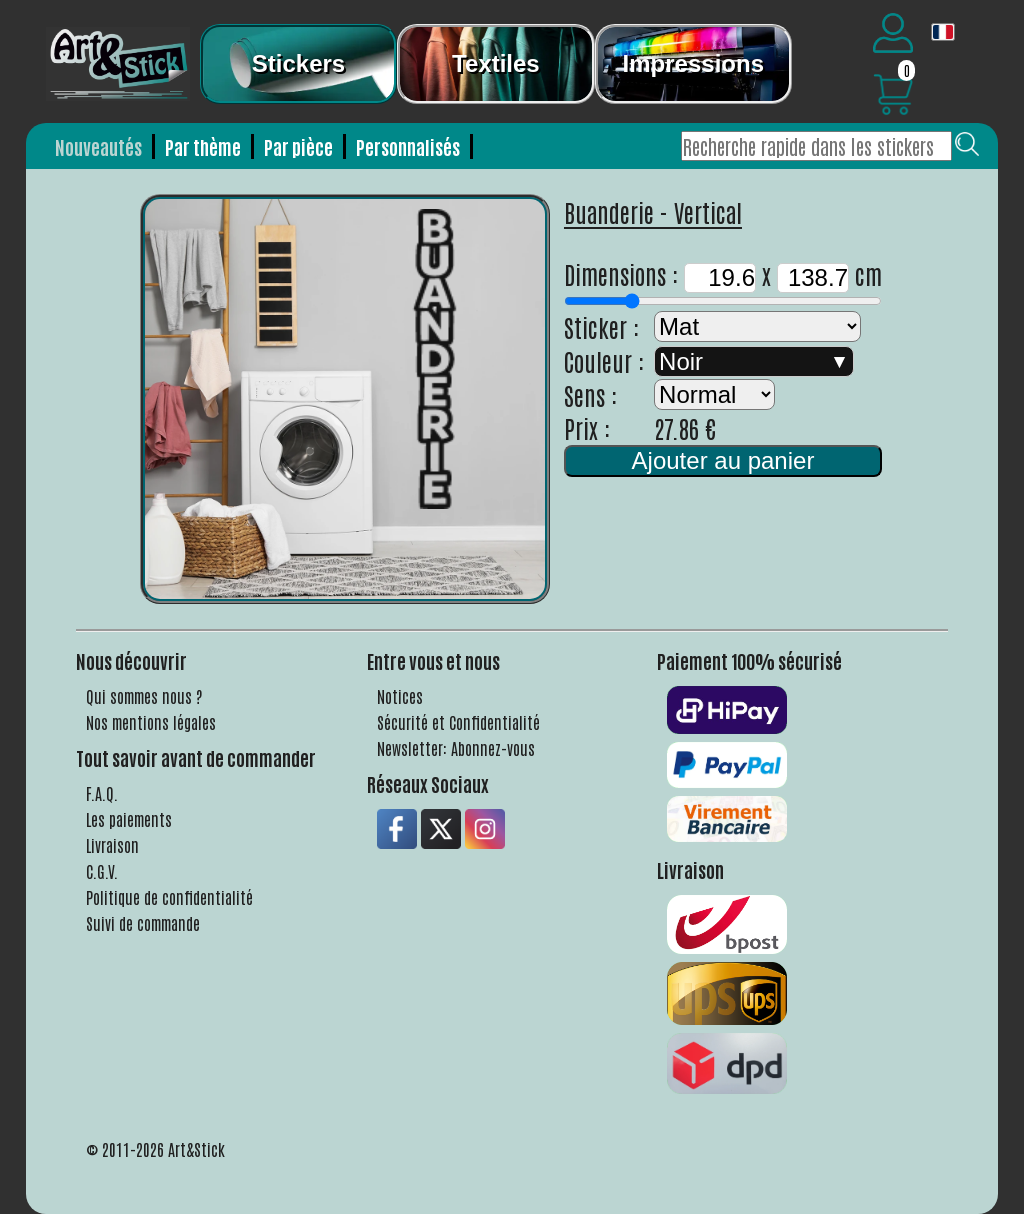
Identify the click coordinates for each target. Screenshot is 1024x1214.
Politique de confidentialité (169, 897)
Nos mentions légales (151, 722)
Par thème (203, 146)
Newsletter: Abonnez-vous (456, 748)
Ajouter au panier (723, 460)
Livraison (112, 845)
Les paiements (129, 819)
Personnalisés (408, 146)
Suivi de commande (143, 923)
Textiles (496, 63)
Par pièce (298, 146)
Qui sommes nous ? (144, 696)
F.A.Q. (102, 793)
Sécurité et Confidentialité (458, 722)
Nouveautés (98, 146)
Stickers (298, 63)
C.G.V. (102, 871)
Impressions (693, 63)
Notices (400, 696)
